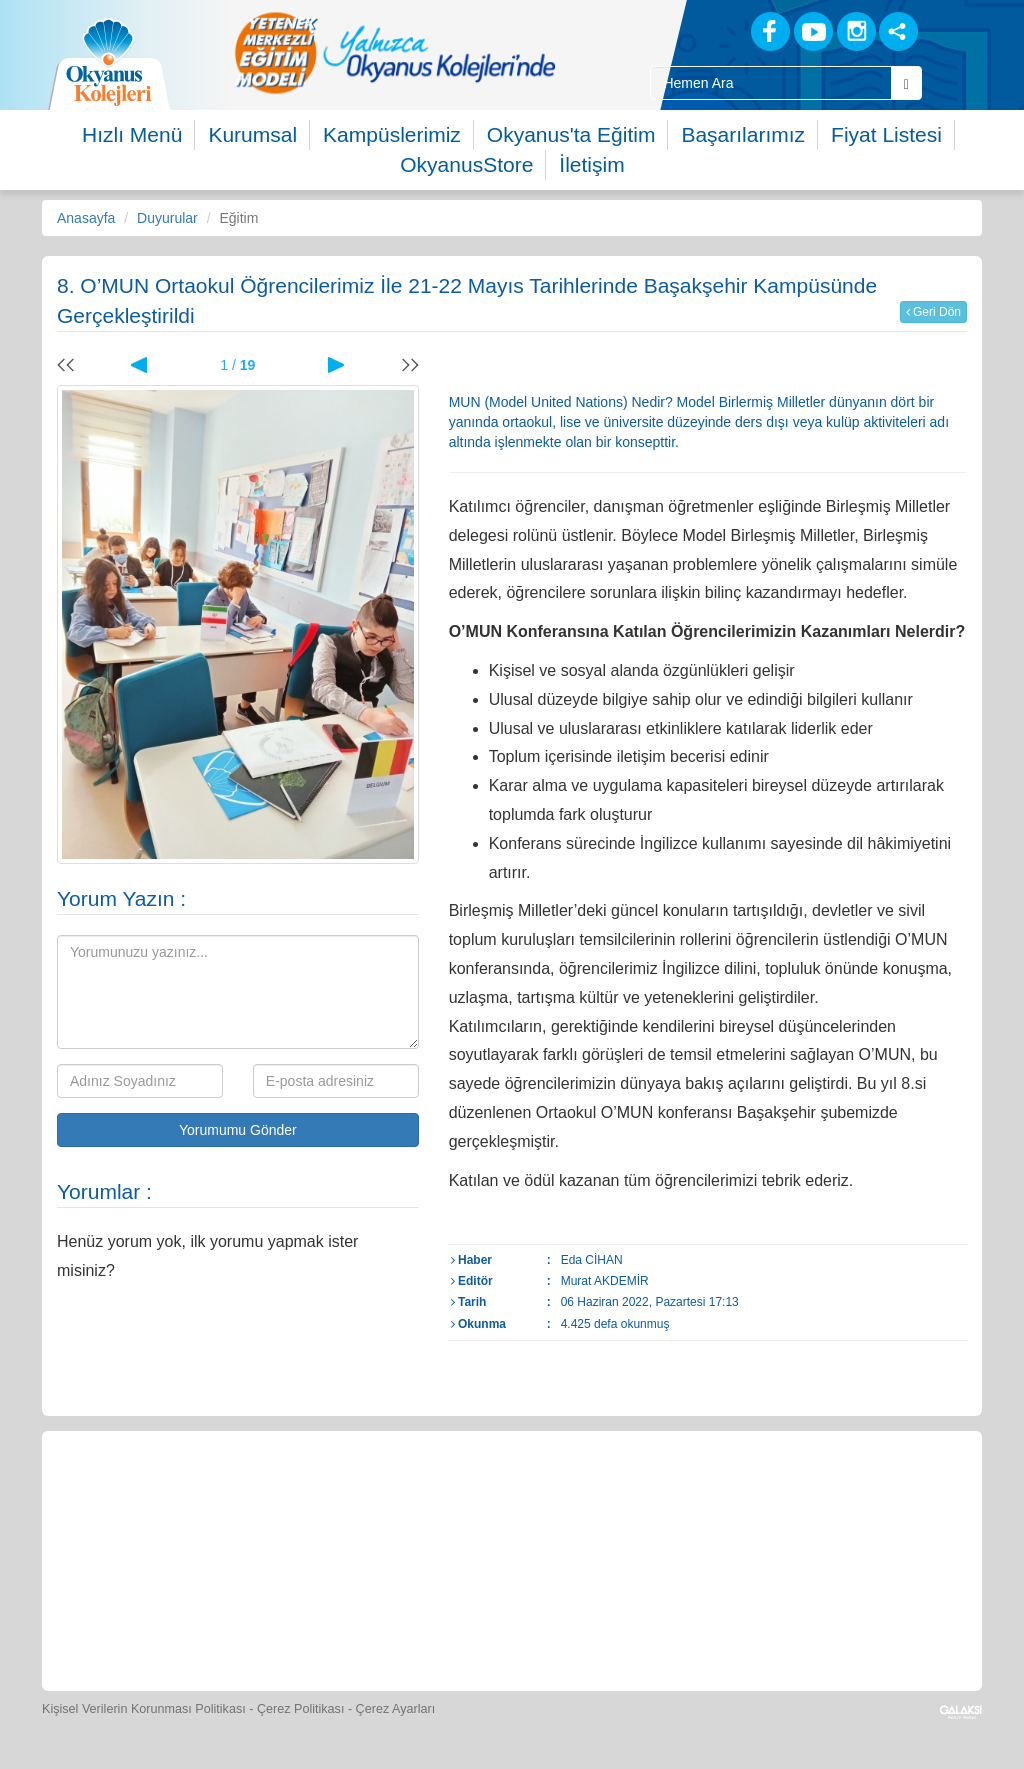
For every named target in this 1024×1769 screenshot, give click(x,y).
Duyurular (167, 218)
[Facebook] (770, 31)
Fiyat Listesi (886, 134)
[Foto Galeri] (607, 1498)
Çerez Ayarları (396, 1709)
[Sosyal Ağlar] (898, 31)
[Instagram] (856, 31)
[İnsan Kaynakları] (881, 1498)
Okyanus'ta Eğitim (571, 134)
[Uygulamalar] (558, 1618)
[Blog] (700, 30)
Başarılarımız (743, 134)
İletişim (591, 164)
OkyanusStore (466, 164)
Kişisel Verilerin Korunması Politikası (144, 1709)
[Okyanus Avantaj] (466, 1618)
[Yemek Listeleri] (424, 1498)
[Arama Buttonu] (906, 83)
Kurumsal (252, 134)
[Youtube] (813, 31)
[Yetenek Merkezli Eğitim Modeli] (395, 52)
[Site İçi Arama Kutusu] (770, 83)
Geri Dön (933, 312)
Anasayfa (86, 218)
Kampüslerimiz (392, 134)
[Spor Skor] (516, 1498)
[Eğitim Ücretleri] (791, 1498)
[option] (395, 52)
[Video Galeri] (699, 1498)
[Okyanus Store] (332, 1498)
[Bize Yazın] (148, 1498)
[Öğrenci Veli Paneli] (240, 1498)
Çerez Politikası (301, 1709)
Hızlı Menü (132, 134)
